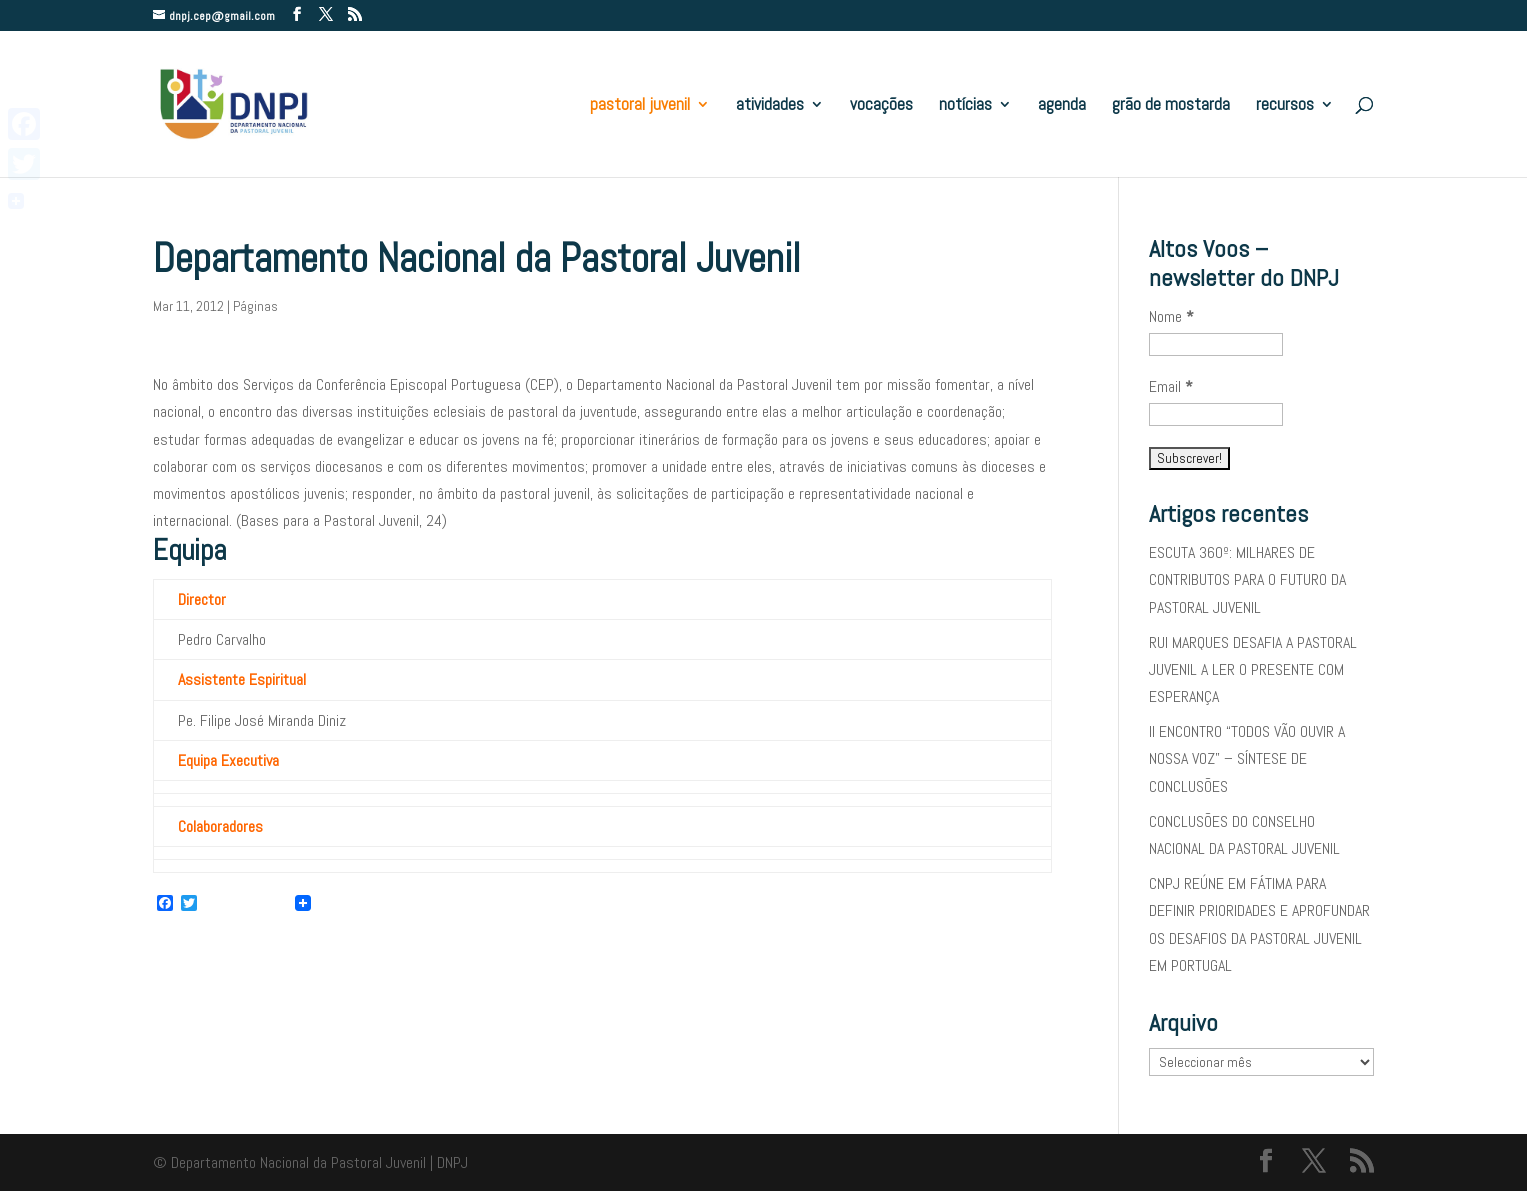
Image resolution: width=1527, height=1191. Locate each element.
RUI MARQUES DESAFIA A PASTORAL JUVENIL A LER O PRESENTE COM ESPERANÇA (1253, 669)
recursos (1285, 106)
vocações (881, 106)
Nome (1171, 316)
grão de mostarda (1171, 106)
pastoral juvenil (640, 106)
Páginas (255, 306)
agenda (1062, 106)
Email (1171, 386)
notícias (965, 106)
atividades (770, 106)
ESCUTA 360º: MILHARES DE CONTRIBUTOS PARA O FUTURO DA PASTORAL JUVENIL (1247, 579)
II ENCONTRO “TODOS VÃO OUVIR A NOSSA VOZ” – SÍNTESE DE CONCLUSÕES (1247, 758)
